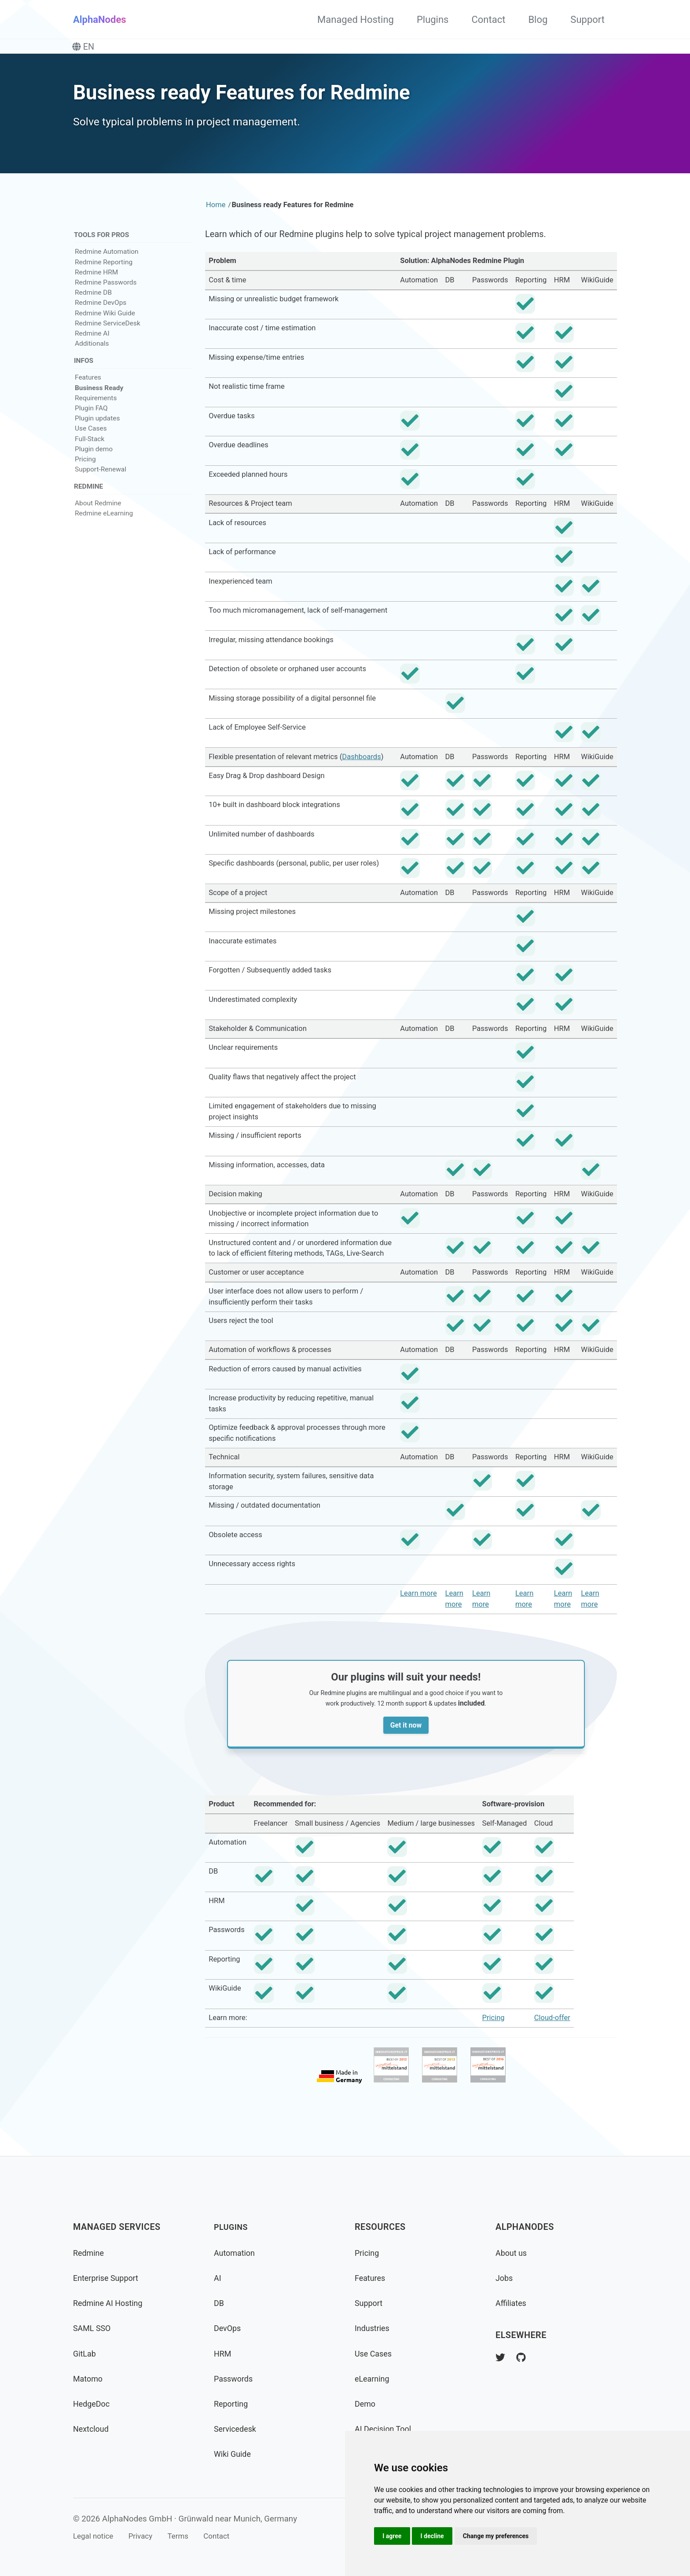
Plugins (433, 19)
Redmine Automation (107, 261)
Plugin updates (97, 429)
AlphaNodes (99, 19)
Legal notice (95, 2536)
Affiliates (512, 2303)
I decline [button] (436, 2535)
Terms (188, 2536)
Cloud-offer (552, 2034)
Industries (374, 2328)
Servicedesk (237, 2429)
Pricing (85, 470)
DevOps (229, 2328)
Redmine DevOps (100, 312)
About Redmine (98, 515)
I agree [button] (393, 2535)
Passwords (235, 2379)
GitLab (85, 2354)
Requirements (96, 409)
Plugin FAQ (91, 419)
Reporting (233, 2404)
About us (512, 2253)
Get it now (410, 1740)
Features (88, 388)
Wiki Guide (234, 2454)
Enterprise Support (109, 2278)
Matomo (89, 2379)
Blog (537, 19)
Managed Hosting (355, 19)
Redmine (90, 2253)
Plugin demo (94, 460)
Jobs (505, 2278)
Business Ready (99, 398)
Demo (366, 2404)
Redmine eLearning (104, 526)
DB (219, 2303)
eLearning (374, 2379)
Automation (236, 2253)
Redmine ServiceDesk (107, 332)
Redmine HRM (96, 281)
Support (587, 19)
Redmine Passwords (106, 292)
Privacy (147, 2536)
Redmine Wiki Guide (105, 322)
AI (218, 2278)
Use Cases (91, 439)
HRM (223, 2354)
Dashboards (361, 767)
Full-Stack (89, 449)
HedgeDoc (93, 2404)
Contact (488, 19)
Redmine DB (93, 302)
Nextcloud (92, 2429)
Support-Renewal (100, 480)
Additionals (92, 353)
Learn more (418, 1604)
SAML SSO (94, 2328)
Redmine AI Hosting (111, 2303)
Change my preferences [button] (502, 2535)
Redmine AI (92, 343)
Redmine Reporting (103, 271)
